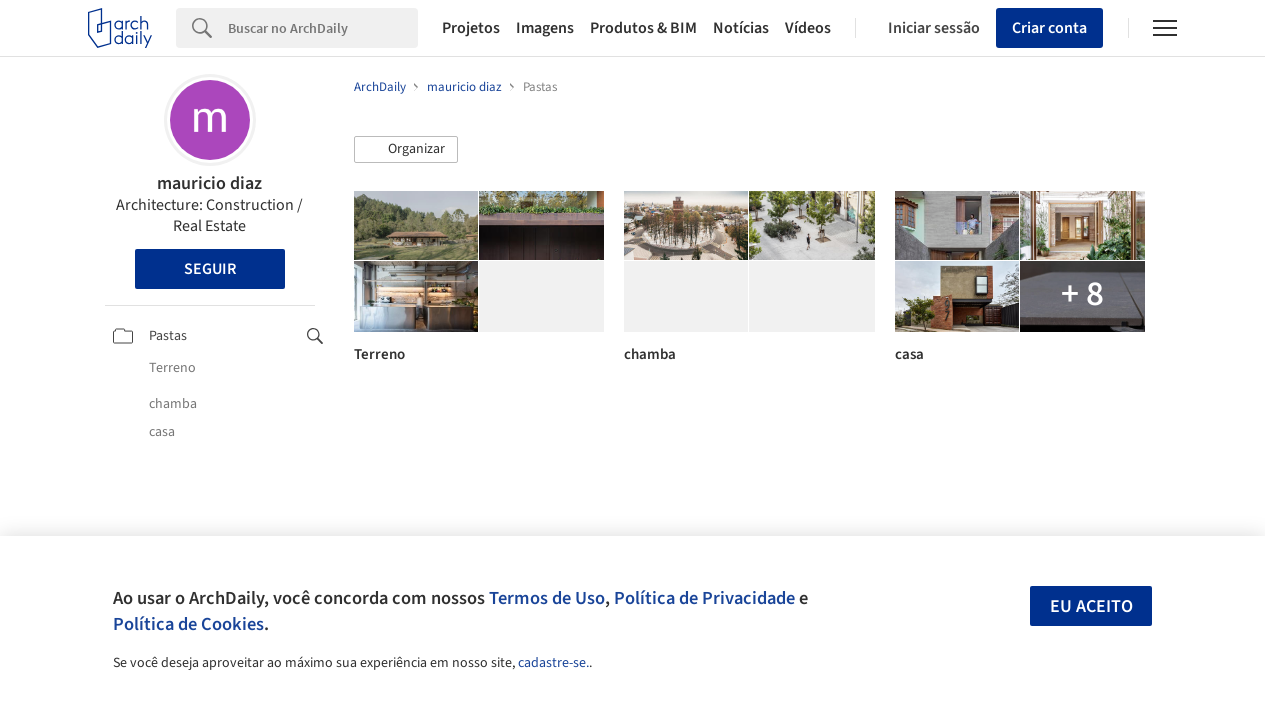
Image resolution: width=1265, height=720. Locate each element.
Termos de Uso (547, 598)
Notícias (741, 28)
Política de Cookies (188, 624)
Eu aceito (1091, 606)
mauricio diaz (209, 183)
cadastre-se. (553, 663)
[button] (406, 150)
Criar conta (1049, 28)
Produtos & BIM (643, 28)
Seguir (210, 269)
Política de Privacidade (704, 598)
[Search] (323, 28)
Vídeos (808, 28)
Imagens (545, 28)
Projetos (471, 28)
